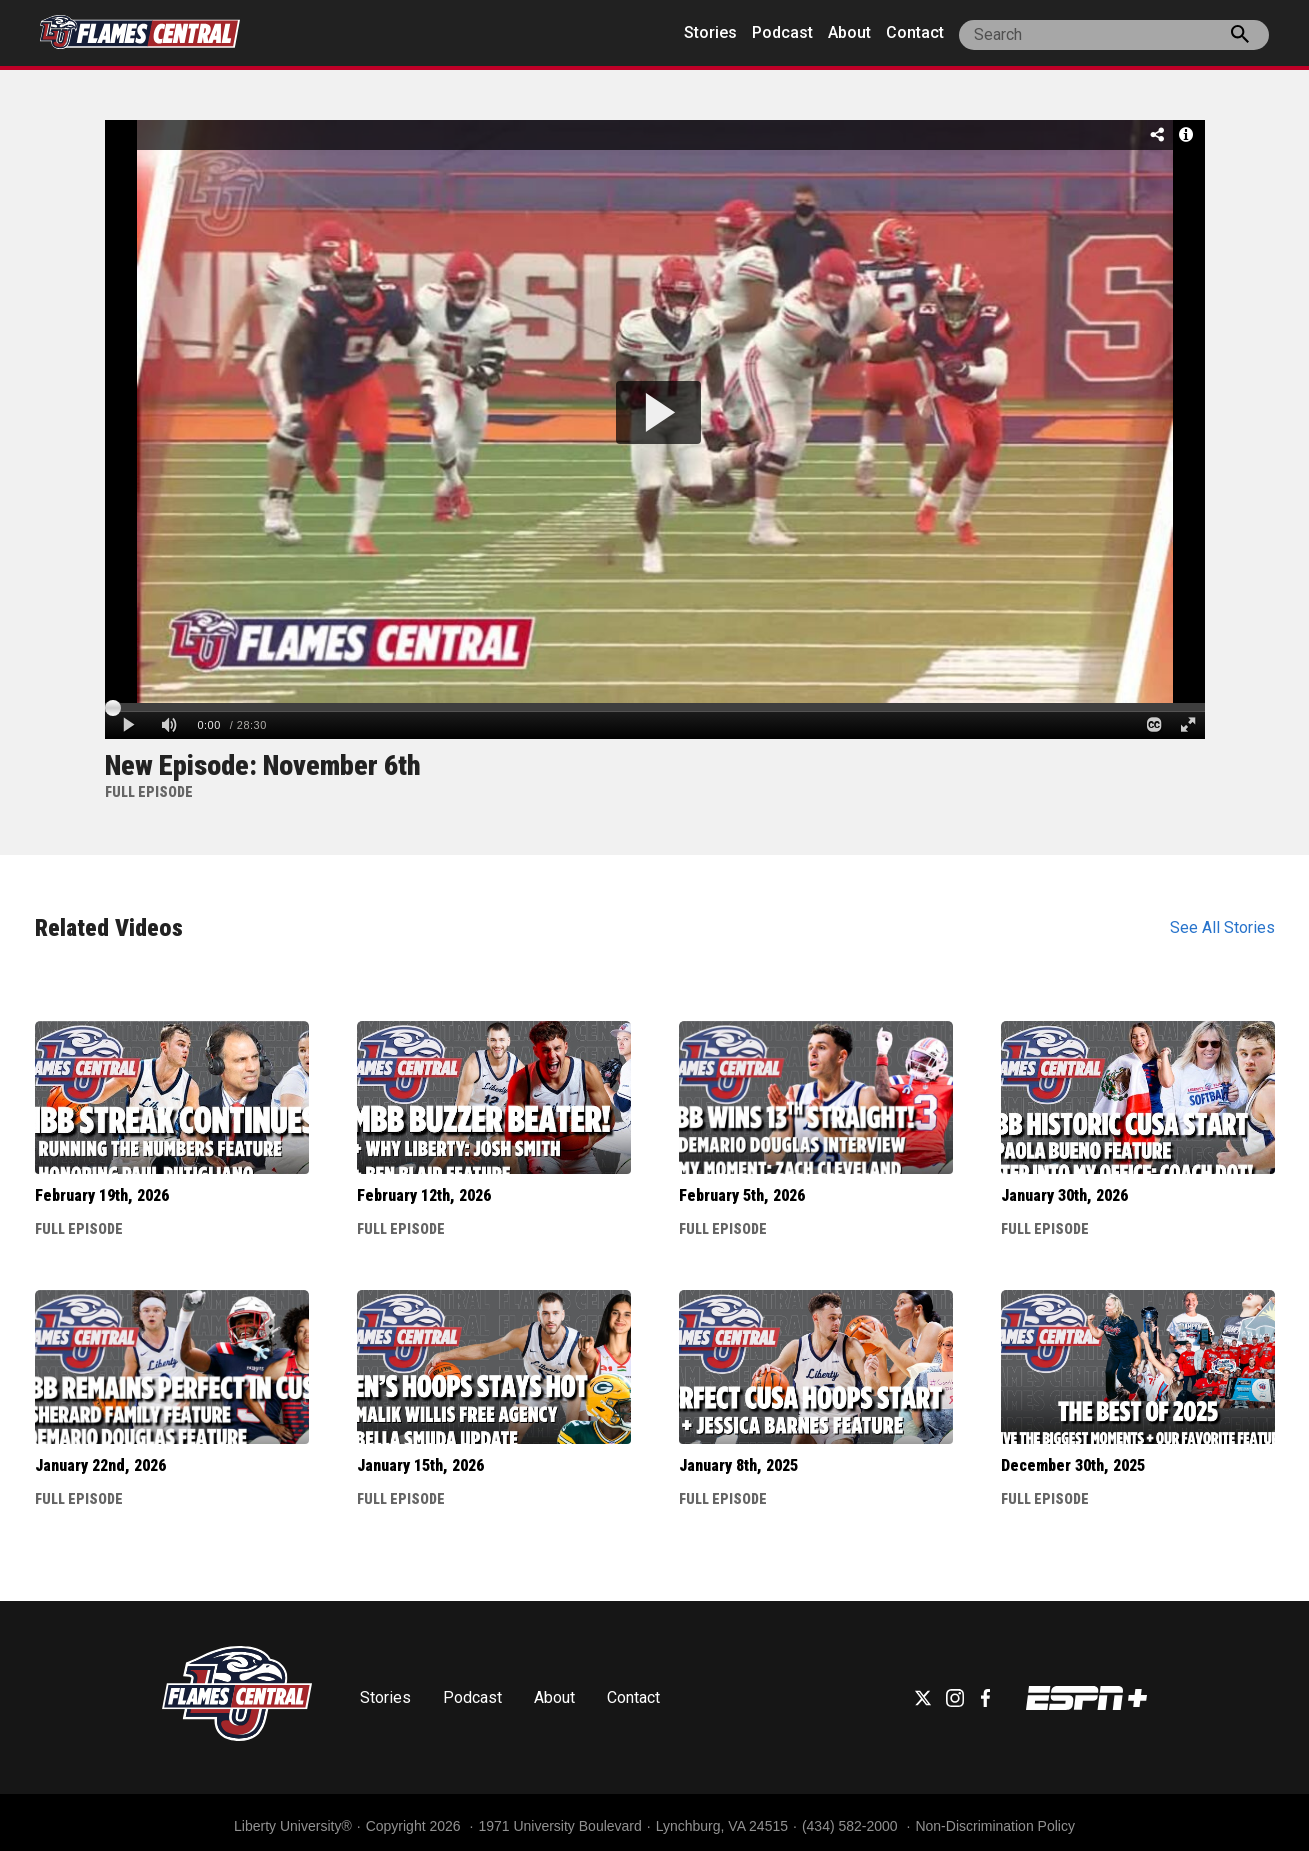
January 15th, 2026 (420, 1465)
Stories (710, 32)
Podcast (782, 32)
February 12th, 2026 (424, 1195)
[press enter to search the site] (1240, 38)
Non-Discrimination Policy (995, 1826)
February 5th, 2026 (742, 1195)
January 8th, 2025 (738, 1465)
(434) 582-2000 (852, 1826)
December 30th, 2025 (1073, 1465)
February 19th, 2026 (102, 1195)
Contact (915, 32)
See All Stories (1222, 927)
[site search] (1114, 35)
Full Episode (79, 1229)
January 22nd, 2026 (100, 1465)
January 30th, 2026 (1064, 1195)
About (849, 32)
